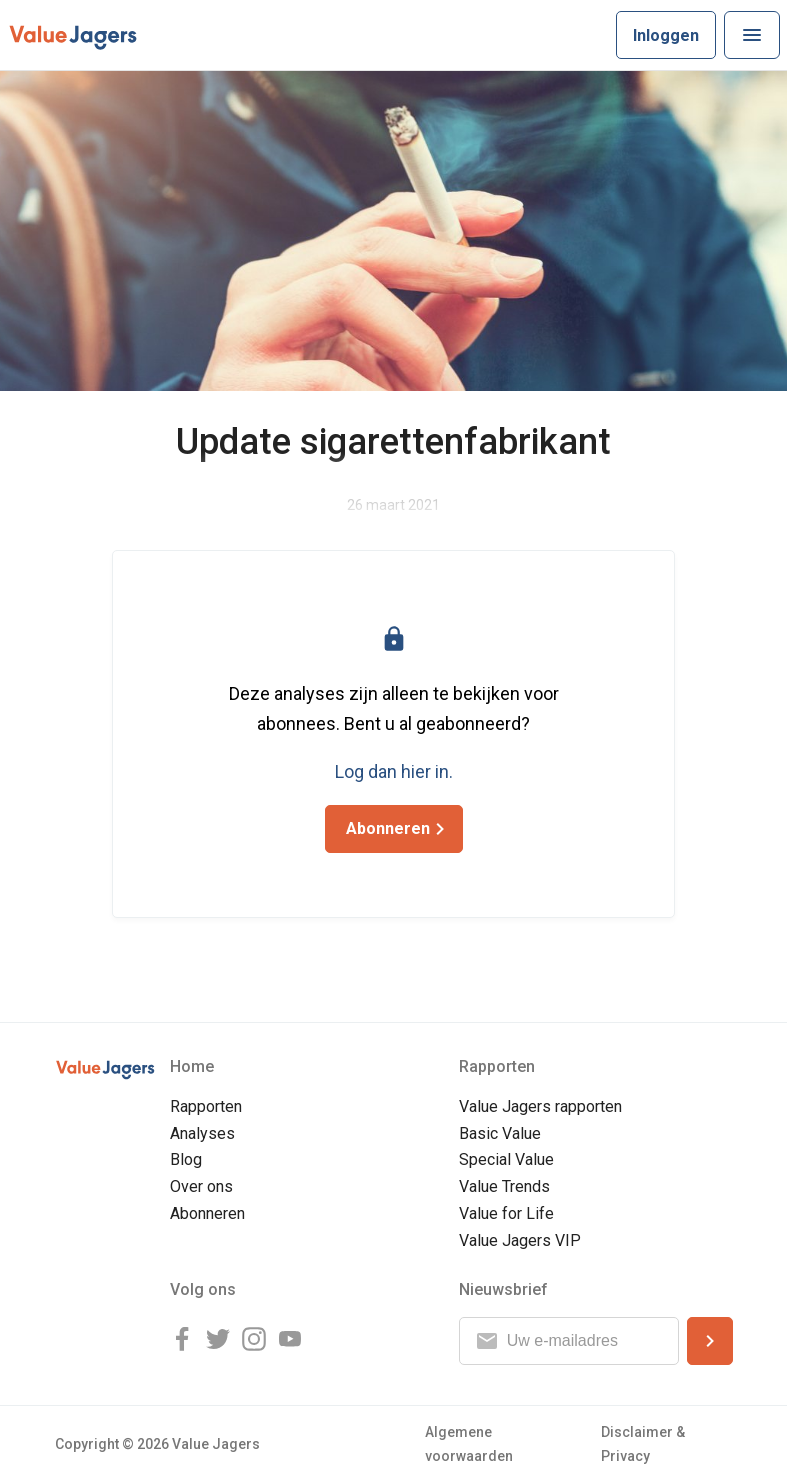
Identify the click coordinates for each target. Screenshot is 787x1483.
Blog (186, 1159)
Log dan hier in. (394, 771)
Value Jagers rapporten (540, 1106)
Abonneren (207, 1213)
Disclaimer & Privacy (643, 1443)
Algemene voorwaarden (469, 1443)
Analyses (202, 1133)
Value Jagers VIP (520, 1240)
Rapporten (206, 1106)
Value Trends (504, 1186)
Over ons (201, 1186)
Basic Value (500, 1133)
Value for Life (506, 1213)
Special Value (506, 1159)
